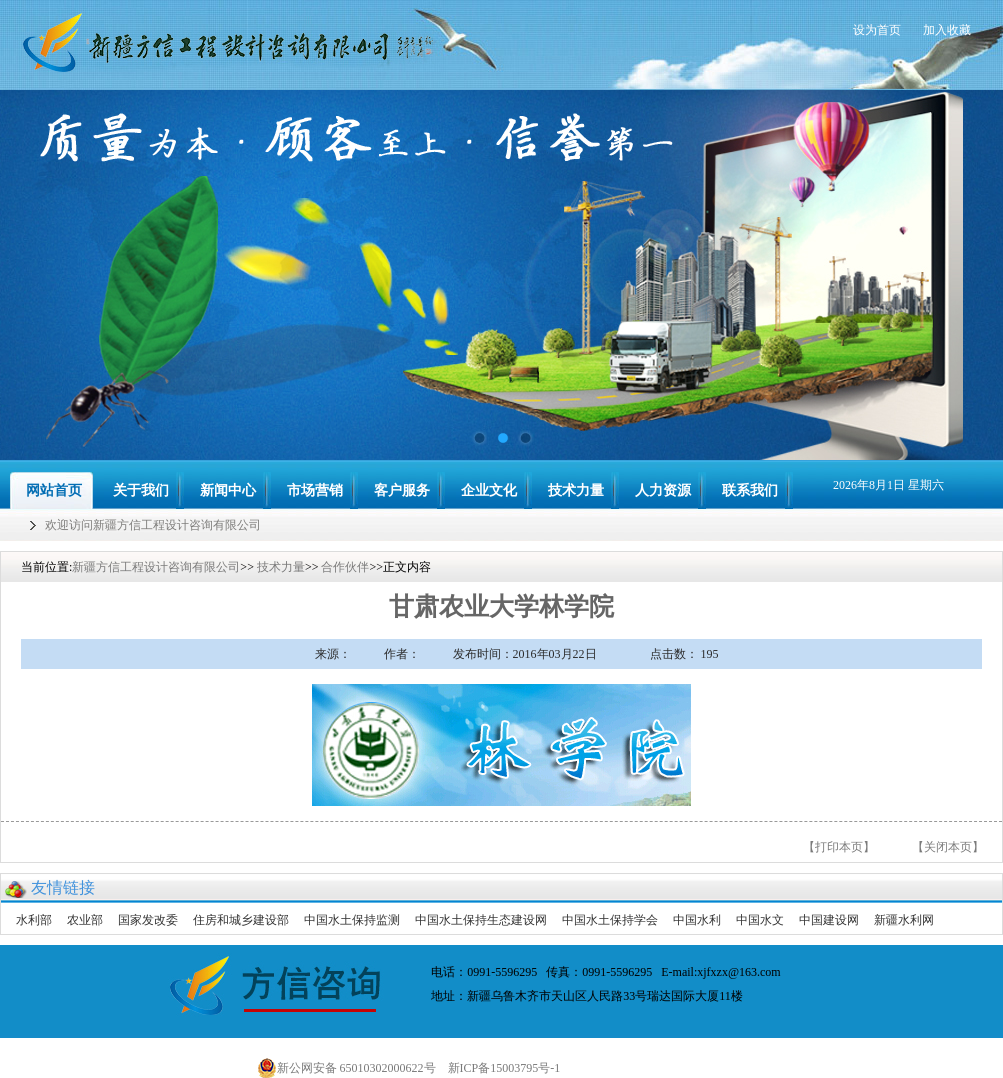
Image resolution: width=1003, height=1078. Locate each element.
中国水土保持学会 (610, 920)
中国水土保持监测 (352, 920)
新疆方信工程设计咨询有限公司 (156, 567)
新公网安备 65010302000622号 (346, 1068)
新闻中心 (228, 490)
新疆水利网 (904, 920)
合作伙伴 (345, 567)
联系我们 (750, 490)
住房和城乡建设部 (241, 920)
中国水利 (697, 920)
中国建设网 (829, 920)
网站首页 (54, 490)
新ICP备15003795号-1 (509, 1068)
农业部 (85, 920)
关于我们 (141, 490)
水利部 (34, 920)
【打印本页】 (839, 847)
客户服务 (402, 490)
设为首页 (877, 30)
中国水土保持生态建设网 (481, 920)
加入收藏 (947, 30)
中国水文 (760, 920)
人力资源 (663, 490)
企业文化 (489, 490)
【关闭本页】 (948, 847)
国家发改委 (148, 920)
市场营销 (315, 490)
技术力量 (576, 490)
